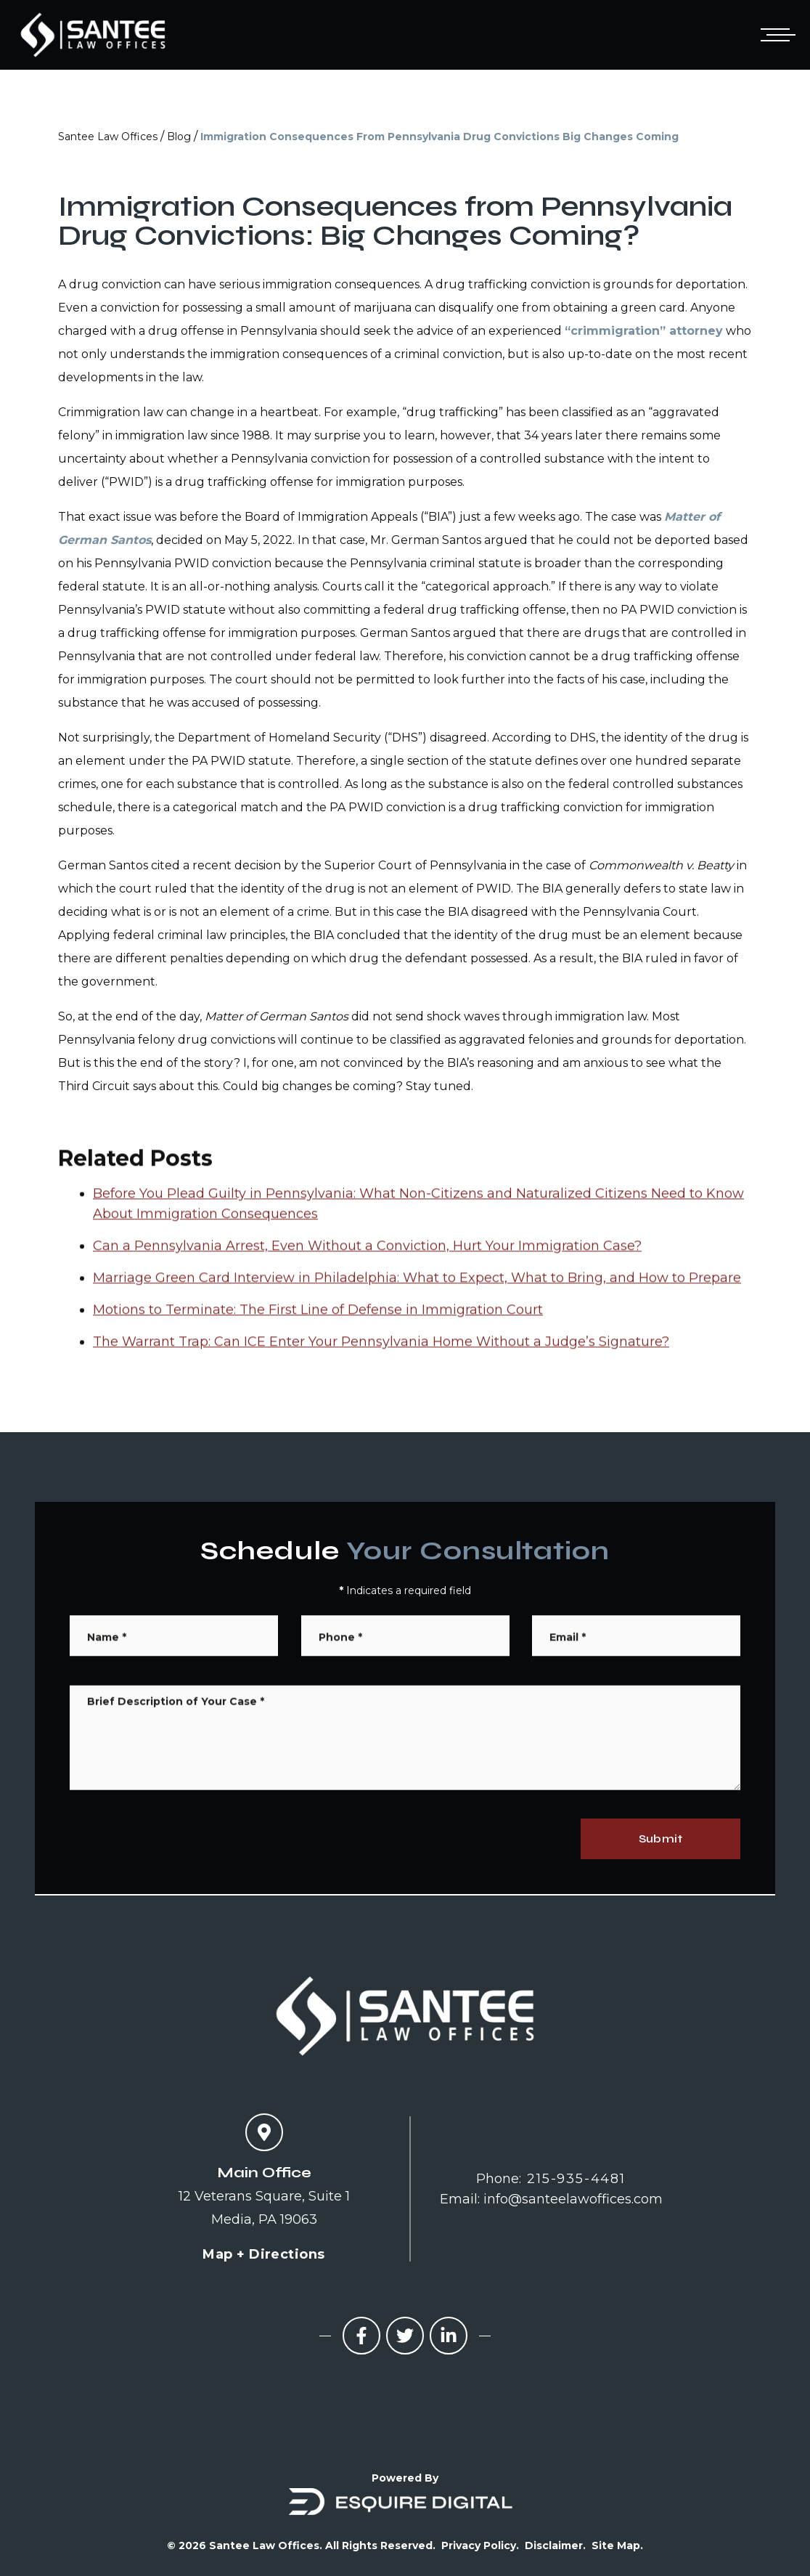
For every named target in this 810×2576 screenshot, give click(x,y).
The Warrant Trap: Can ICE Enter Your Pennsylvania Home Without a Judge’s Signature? (381, 1394)
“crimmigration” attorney (644, 331)
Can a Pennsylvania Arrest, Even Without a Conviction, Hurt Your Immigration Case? (367, 1299)
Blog (179, 136)
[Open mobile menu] (775, 35)
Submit (660, 1838)
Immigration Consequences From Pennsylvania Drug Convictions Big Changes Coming (439, 136)
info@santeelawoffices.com (573, 2199)
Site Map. (617, 2545)
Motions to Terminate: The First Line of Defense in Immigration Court (318, 1362)
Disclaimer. (555, 2545)
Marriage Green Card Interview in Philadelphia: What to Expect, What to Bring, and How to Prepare (417, 1330)
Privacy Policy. (480, 2545)
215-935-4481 (576, 2179)
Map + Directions (263, 2254)
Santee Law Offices (108, 136)
